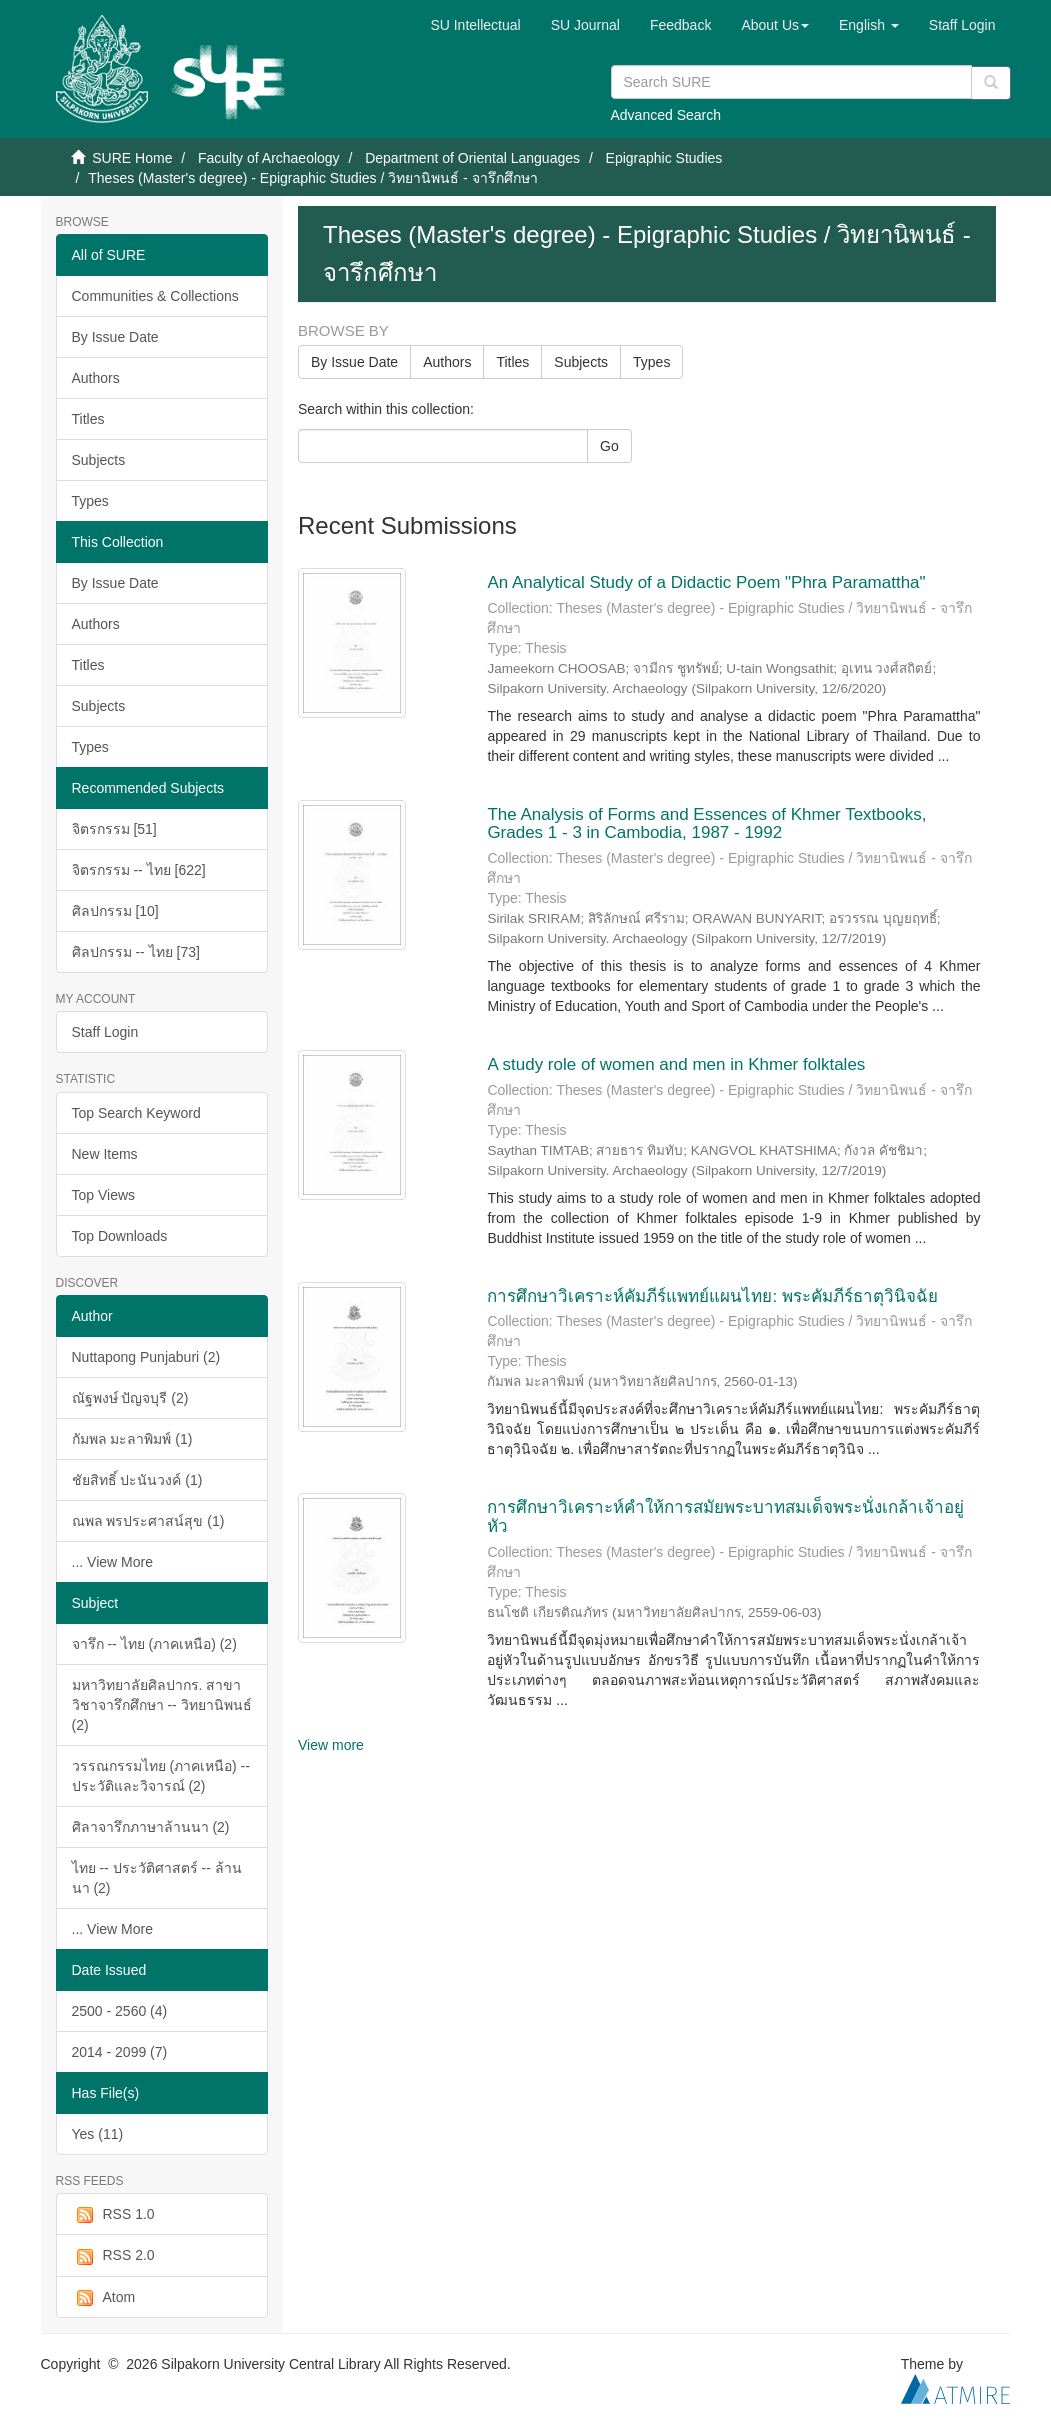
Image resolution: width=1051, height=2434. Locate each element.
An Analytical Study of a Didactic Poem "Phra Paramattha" (708, 582)
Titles (88, 419)
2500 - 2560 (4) (120, 2011)
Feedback (680, 25)
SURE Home (132, 158)
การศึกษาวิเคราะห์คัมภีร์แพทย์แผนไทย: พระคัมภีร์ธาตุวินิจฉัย (712, 1296)
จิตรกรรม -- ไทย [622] (139, 870)
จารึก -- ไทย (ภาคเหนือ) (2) (154, 1644)
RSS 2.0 (113, 2256)
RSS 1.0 (113, 2215)
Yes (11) (98, 2134)
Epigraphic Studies (664, 158)
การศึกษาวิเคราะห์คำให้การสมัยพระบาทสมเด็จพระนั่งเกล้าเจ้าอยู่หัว (725, 1517)
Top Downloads (120, 1236)
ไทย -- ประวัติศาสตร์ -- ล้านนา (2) (157, 1878)
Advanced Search (666, 115)
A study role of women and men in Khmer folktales (676, 1064)
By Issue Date (115, 337)
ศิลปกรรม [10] (115, 911)
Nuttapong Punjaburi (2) (146, 1357)
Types (90, 501)
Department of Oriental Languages (472, 158)
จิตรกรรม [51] (114, 829)
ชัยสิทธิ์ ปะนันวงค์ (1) (137, 1480)
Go (609, 446)
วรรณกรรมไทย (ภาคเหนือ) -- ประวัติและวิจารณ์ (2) (161, 1776)
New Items (105, 1154)
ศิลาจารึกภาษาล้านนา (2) (151, 1827)
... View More (112, 1562)
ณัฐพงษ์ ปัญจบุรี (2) (130, 1398)
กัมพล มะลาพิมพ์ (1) (132, 1439)
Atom (104, 2298)
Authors (96, 378)
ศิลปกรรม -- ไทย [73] (136, 952)
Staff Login (105, 1032)
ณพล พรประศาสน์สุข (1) (148, 1521)
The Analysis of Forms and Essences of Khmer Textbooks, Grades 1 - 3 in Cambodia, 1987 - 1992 (706, 824)
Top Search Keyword (136, 1113)
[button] (775, 25)
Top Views (104, 1195)
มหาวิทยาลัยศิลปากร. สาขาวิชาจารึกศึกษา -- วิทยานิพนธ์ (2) (162, 1705)
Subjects (99, 460)
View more (331, 1745)
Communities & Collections (155, 296)
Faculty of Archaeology (269, 158)
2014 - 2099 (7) (120, 2052)
